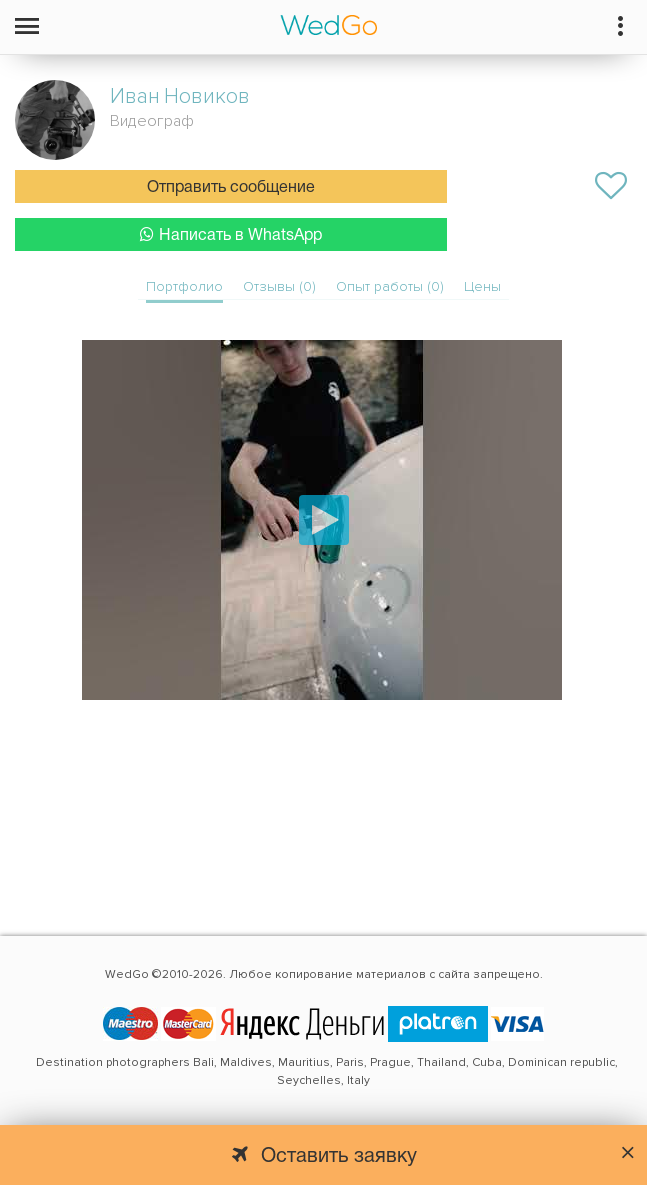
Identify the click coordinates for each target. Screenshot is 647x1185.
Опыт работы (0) (390, 286)
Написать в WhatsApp (231, 234)
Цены (482, 286)
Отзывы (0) (279, 286)
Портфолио (184, 286)
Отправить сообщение (231, 188)
